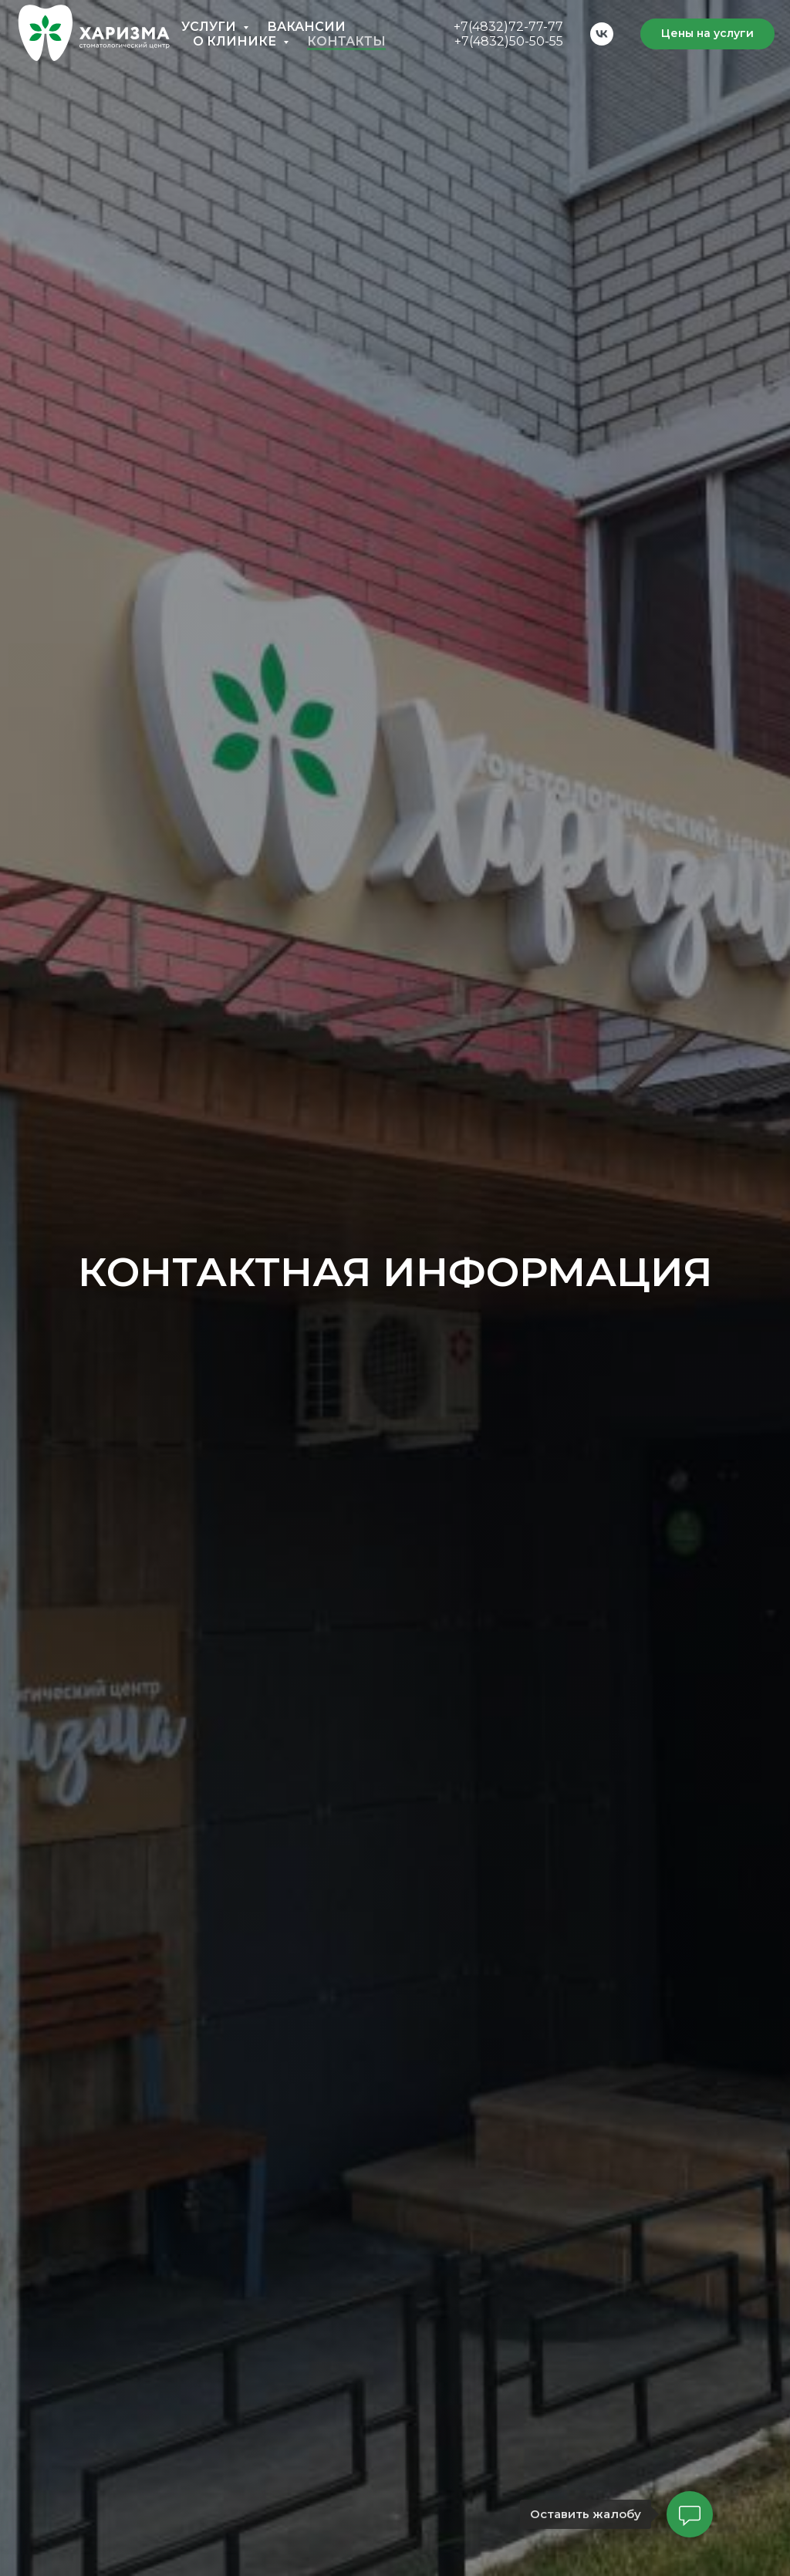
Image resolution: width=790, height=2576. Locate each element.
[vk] (601, 34)
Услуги (210, 26)
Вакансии (306, 26)
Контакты (346, 41)
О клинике (236, 41)
